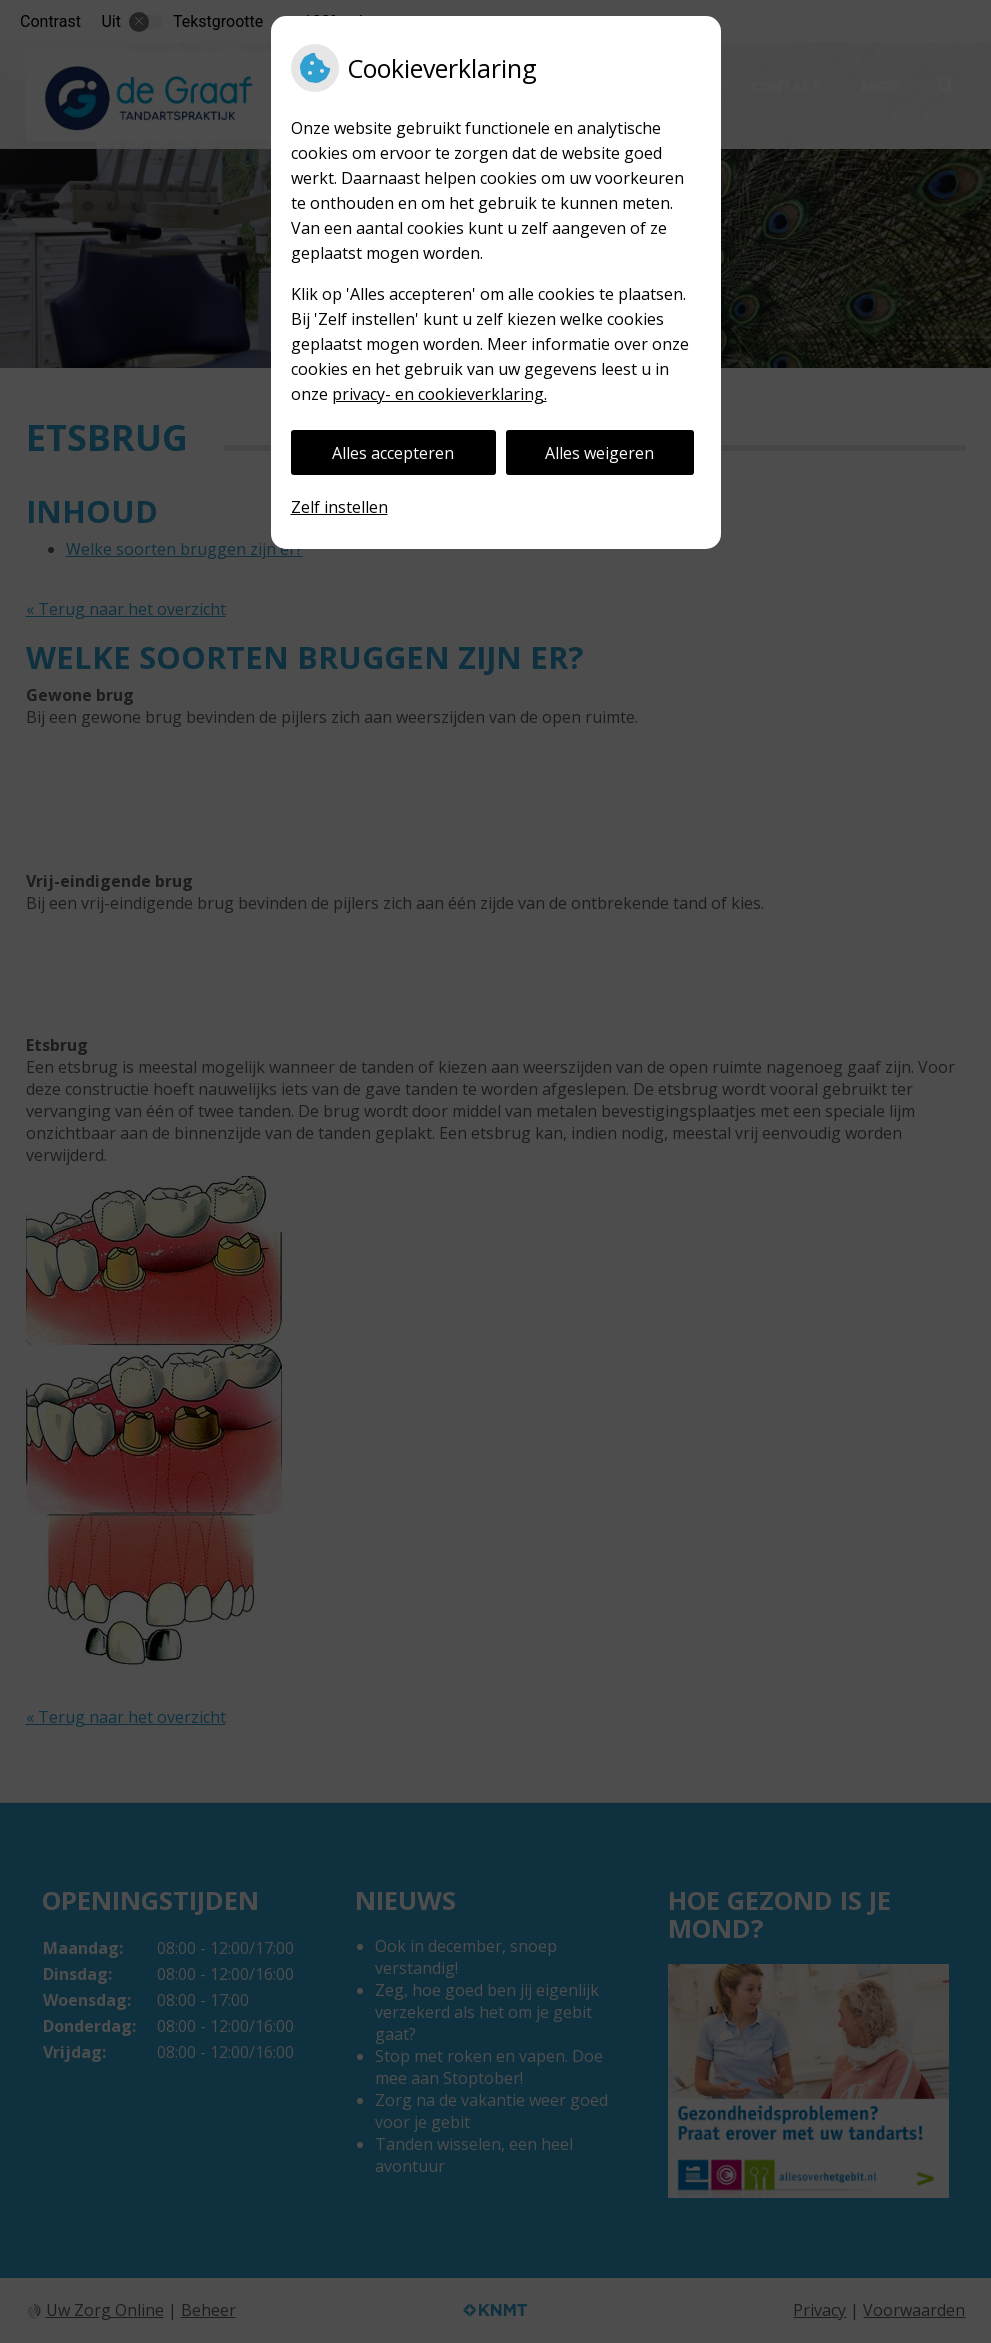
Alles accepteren (393, 453)
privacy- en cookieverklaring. (439, 394)
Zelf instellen (339, 507)
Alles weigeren (599, 453)
